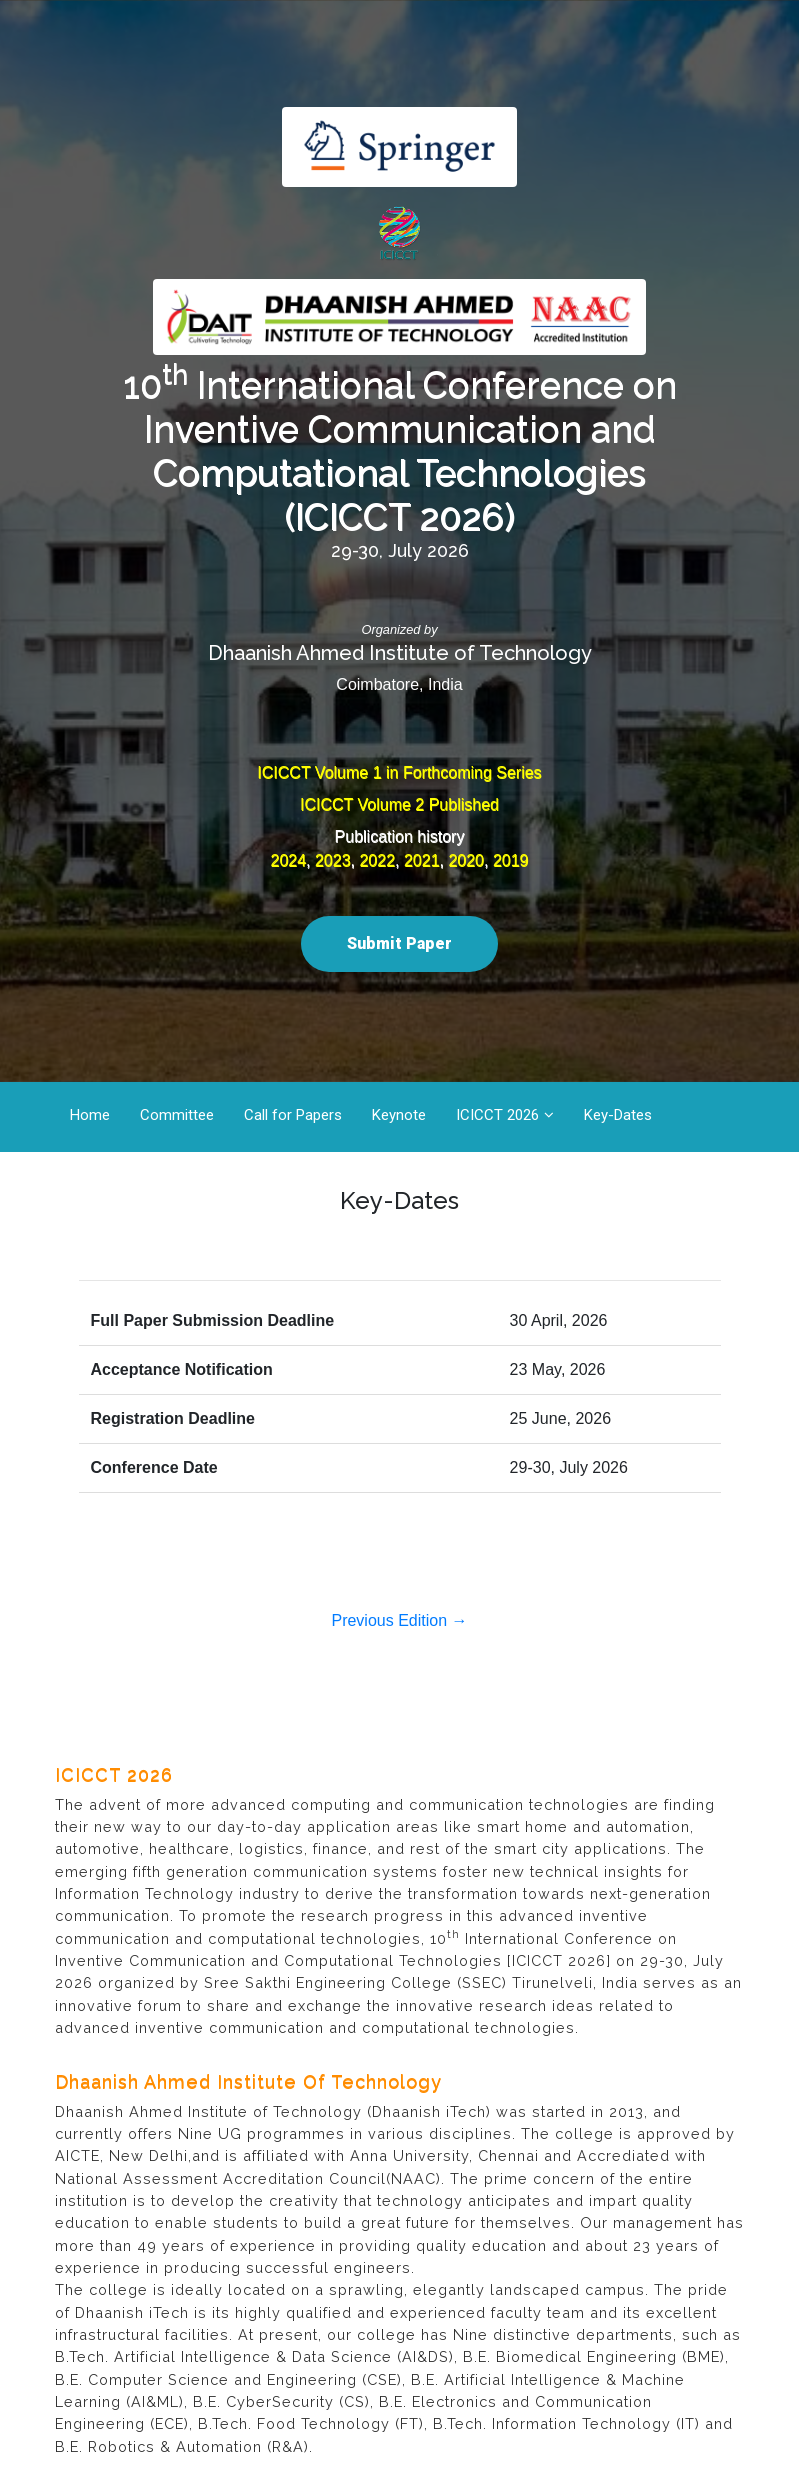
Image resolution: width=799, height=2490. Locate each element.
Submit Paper (399, 943)
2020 (466, 860)
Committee (177, 1115)
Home (90, 1115)
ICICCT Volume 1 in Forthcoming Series (399, 772)
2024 (288, 860)
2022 (377, 860)
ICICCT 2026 (497, 1115)
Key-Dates (618, 1115)
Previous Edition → (399, 1620)
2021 (422, 860)
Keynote (399, 1115)
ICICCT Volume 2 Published (399, 804)
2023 (333, 860)
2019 (511, 860)
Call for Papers (293, 1115)
